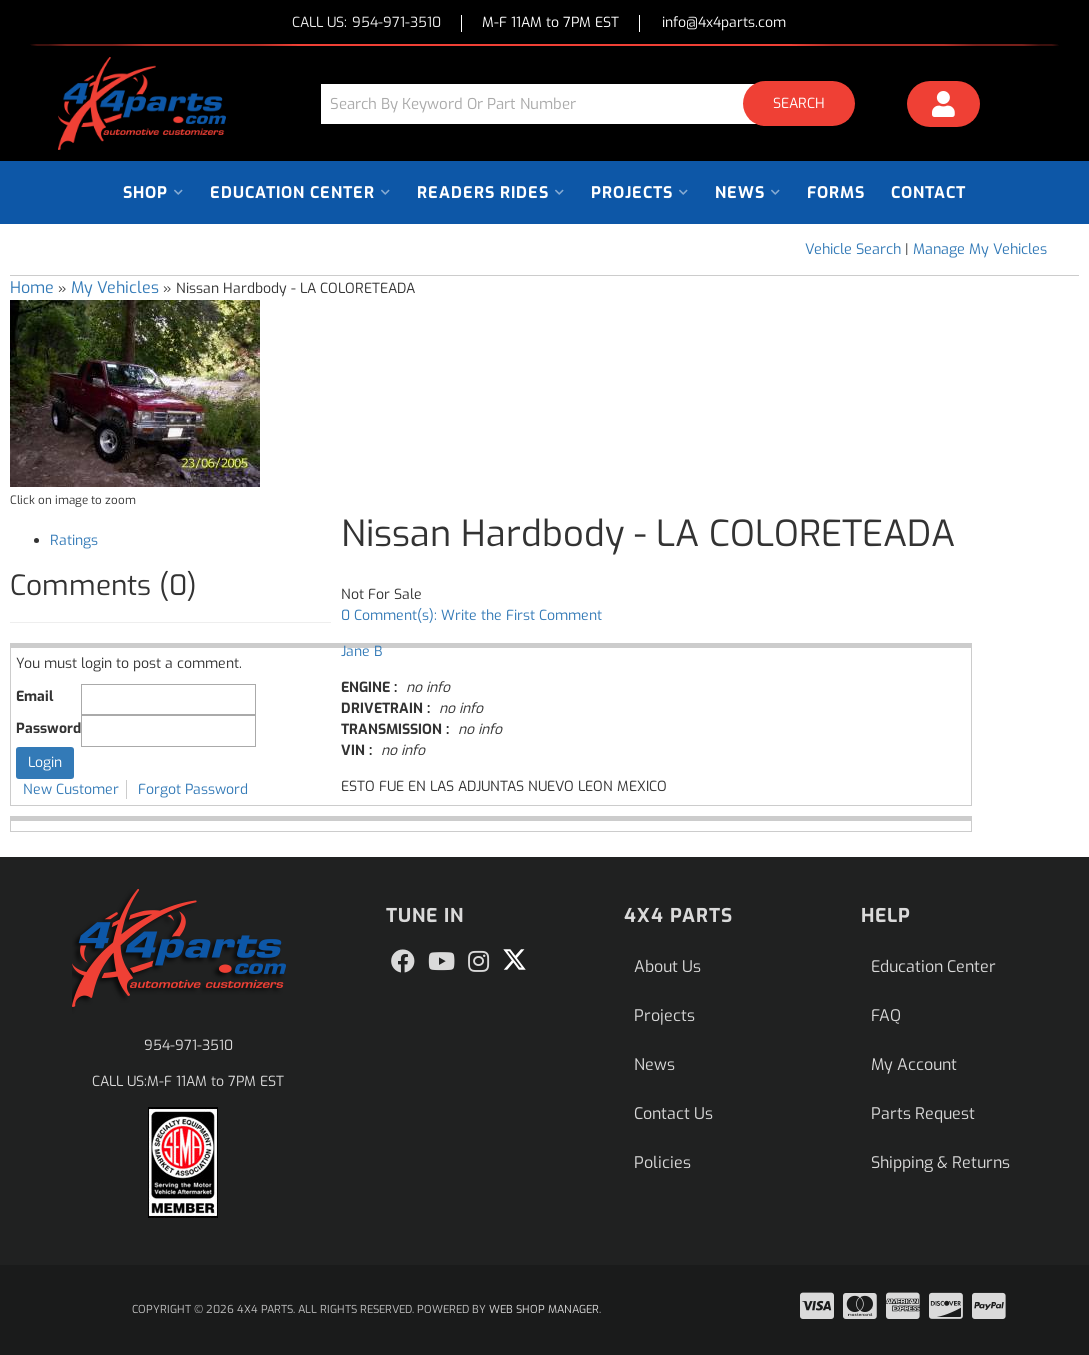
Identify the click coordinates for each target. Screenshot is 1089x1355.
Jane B (361, 651)
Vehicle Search (853, 249)
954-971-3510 (188, 1045)
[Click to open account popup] (943, 107)
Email (34, 696)
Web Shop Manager (544, 1309)
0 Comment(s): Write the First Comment (471, 615)
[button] (595, 103)
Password (48, 728)
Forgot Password (193, 789)
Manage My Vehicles (980, 249)
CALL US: (366, 23)
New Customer (71, 789)
